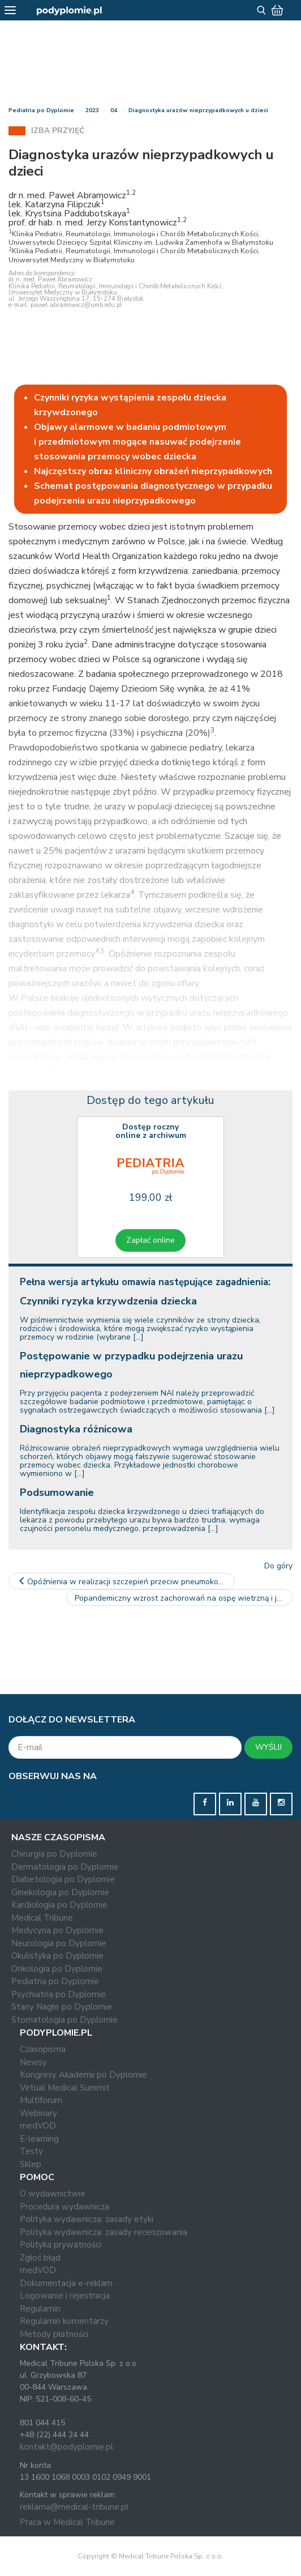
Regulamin (40, 2308)
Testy (31, 2151)
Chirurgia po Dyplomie (54, 1854)
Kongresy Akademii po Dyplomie (83, 2074)
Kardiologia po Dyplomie (59, 1904)
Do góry (278, 1566)
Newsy (33, 2062)
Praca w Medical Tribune (67, 2522)
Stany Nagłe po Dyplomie (61, 2006)
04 (113, 110)
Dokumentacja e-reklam (66, 2283)
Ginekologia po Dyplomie (60, 1892)
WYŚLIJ (268, 1747)
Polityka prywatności (60, 2244)
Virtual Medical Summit (65, 2087)
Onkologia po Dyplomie (56, 1968)
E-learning (39, 2138)
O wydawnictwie (52, 2193)
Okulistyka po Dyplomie (57, 1955)
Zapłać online (150, 1240)
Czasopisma (43, 2049)
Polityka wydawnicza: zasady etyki (86, 2219)
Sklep (30, 2164)
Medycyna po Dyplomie (57, 1930)
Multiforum (41, 2100)
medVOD (38, 2125)
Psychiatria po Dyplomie (58, 1994)
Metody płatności (54, 2334)
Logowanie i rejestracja (65, 2295)
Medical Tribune (42, 1918)
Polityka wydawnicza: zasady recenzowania (103, 2232)
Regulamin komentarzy (64, 2321)
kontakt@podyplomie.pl (66, 2447)
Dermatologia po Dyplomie (64, 1867)
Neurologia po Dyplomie (58, 1943)
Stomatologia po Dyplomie (64, 2019)
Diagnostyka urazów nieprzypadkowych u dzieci (198, 110)
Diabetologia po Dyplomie (63, 1879)
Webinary (38, 2113)
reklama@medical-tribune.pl (74, 2507)
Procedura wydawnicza (64, 2206)
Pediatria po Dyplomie (41, 110)
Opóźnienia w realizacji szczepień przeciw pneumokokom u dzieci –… (126, 1581)
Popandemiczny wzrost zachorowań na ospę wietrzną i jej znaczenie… (184, 1598)
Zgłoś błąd (40, 2257)
